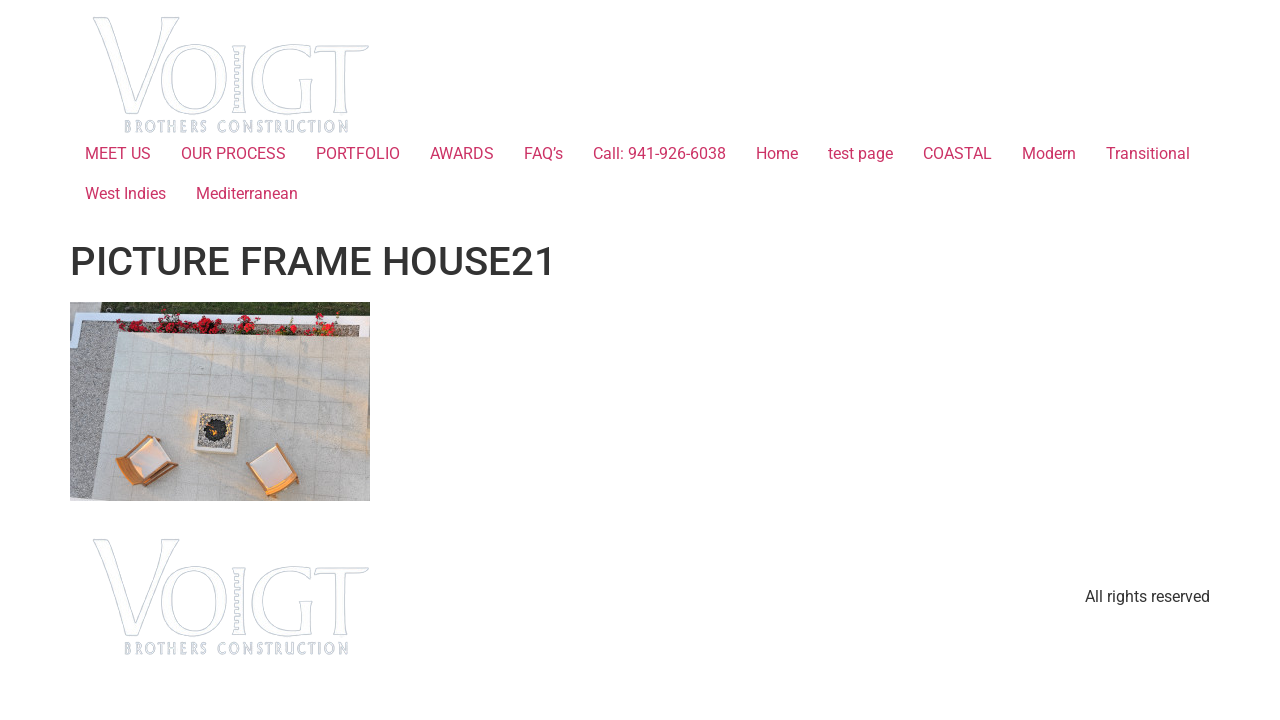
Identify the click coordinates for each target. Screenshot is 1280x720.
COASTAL (957, 153)
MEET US (118, 153)
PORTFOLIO (358, 153)
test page (860, 153)
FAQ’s (543, 153)
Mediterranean (247, 193)
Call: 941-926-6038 (659, 153)
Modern (1049, 153)
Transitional (1148, 153)
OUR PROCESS (233, 153)
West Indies (125, 193)
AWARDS (462, 153)
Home (777, 153)
